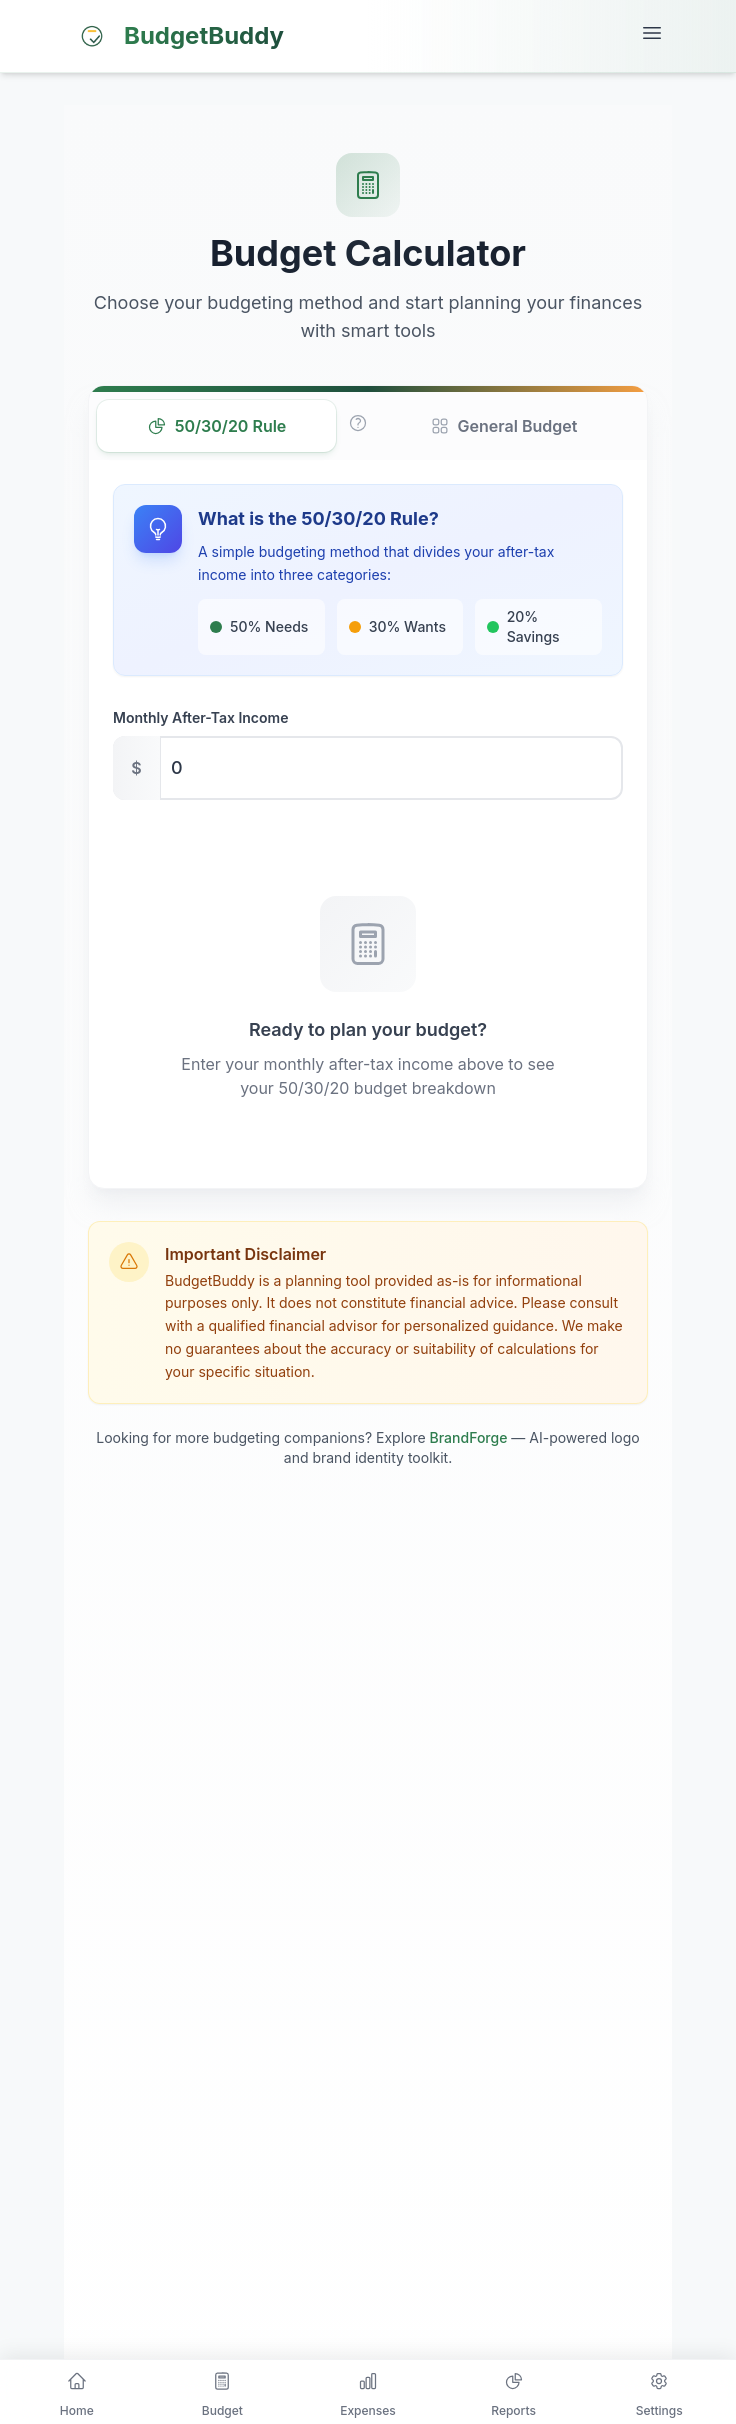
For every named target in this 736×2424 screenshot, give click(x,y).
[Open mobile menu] (652, 36)
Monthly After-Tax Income (200, 717)
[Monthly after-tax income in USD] (368, 768)
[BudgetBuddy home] (178, 36)
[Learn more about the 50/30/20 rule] (358, 423)
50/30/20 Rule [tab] (217, 426)
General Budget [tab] (504, 426)
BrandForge (469, 1437)
